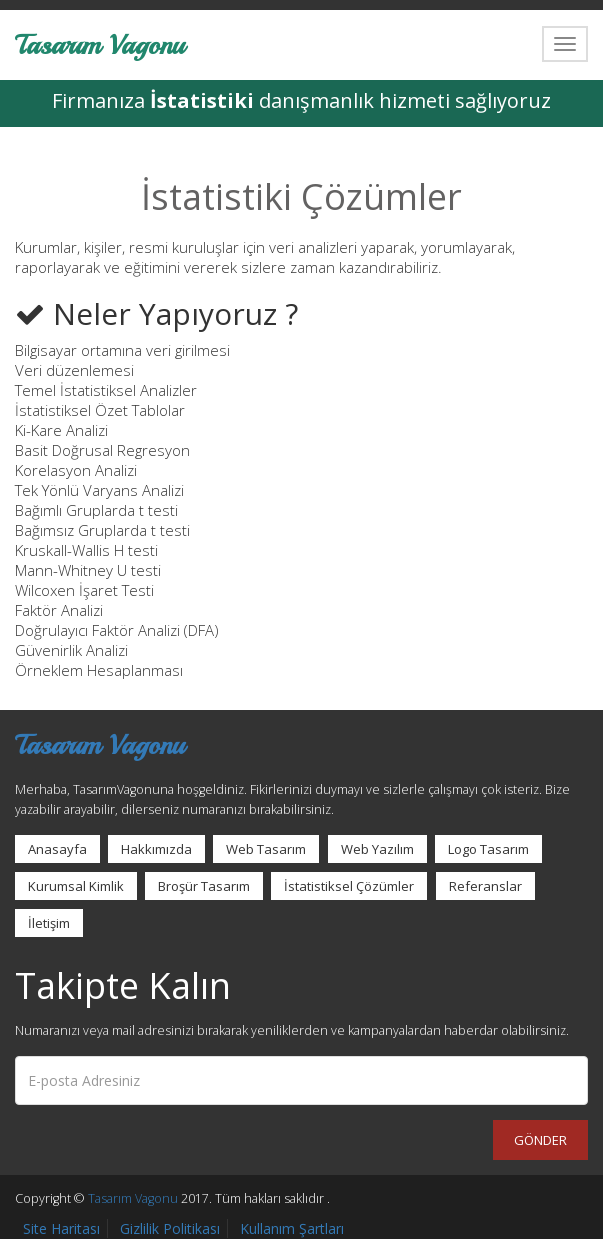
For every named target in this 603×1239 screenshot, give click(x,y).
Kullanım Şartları (292, 1228)
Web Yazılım (377, 849)
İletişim (49, 923)
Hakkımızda (156, 849)
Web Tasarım (266, 849)
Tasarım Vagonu (100, 43)
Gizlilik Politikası (170, 1228)
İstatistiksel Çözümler (349, 886)
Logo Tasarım (488, 849)
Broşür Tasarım (204, 886)
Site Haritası (61, 1228)
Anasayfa (57, 849)
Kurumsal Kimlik (76, 886)
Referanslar (485, 886)
